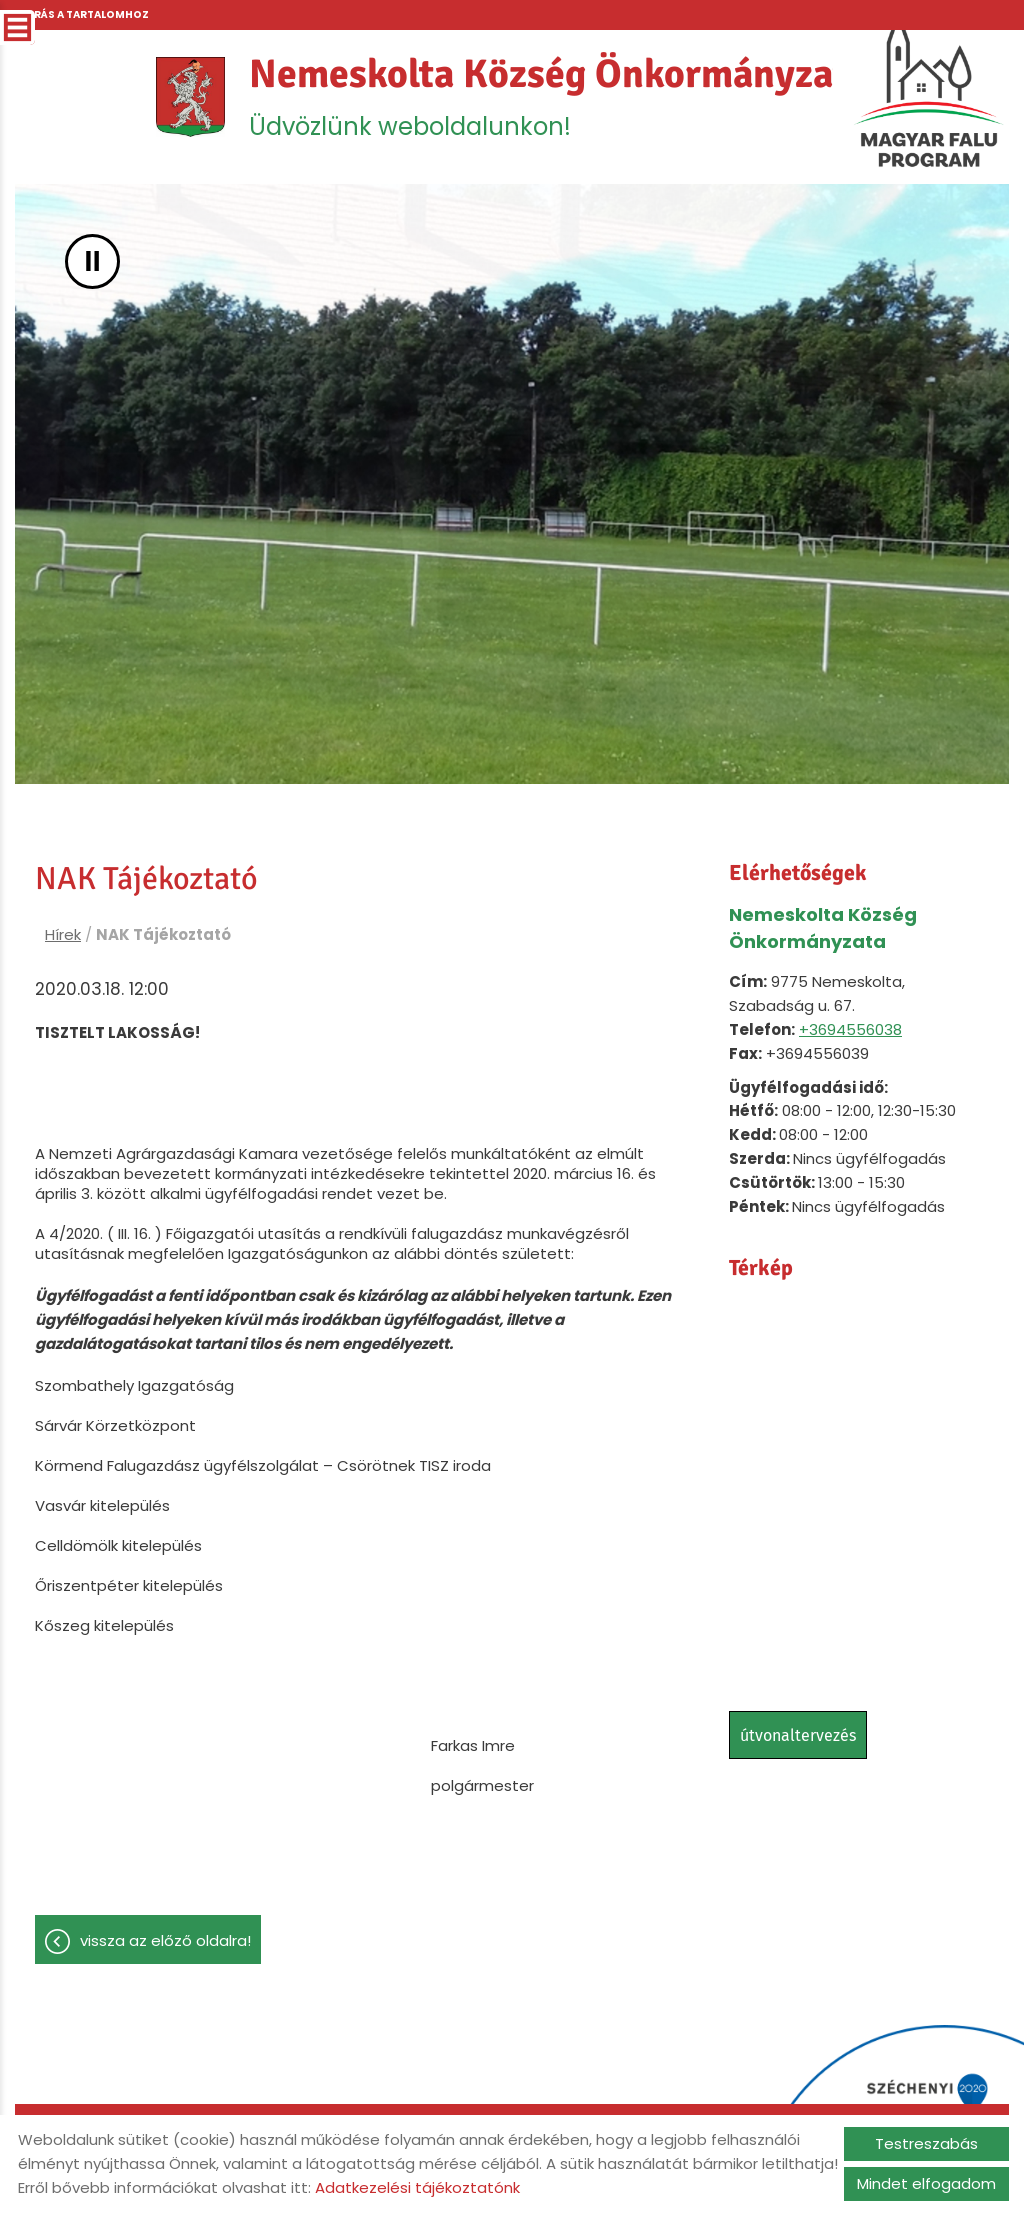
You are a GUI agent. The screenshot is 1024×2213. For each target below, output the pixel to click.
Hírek (63, 935)
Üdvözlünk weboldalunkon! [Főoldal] (558, 97)
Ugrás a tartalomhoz (83, 14)
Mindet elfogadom (926, 2183)
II (92, 262)
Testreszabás (926, 2143)
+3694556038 (850, 1030)
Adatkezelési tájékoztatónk (417, 2187)
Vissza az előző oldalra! (165, 1941)
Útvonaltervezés (798, 1736)
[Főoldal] (188, 98)
